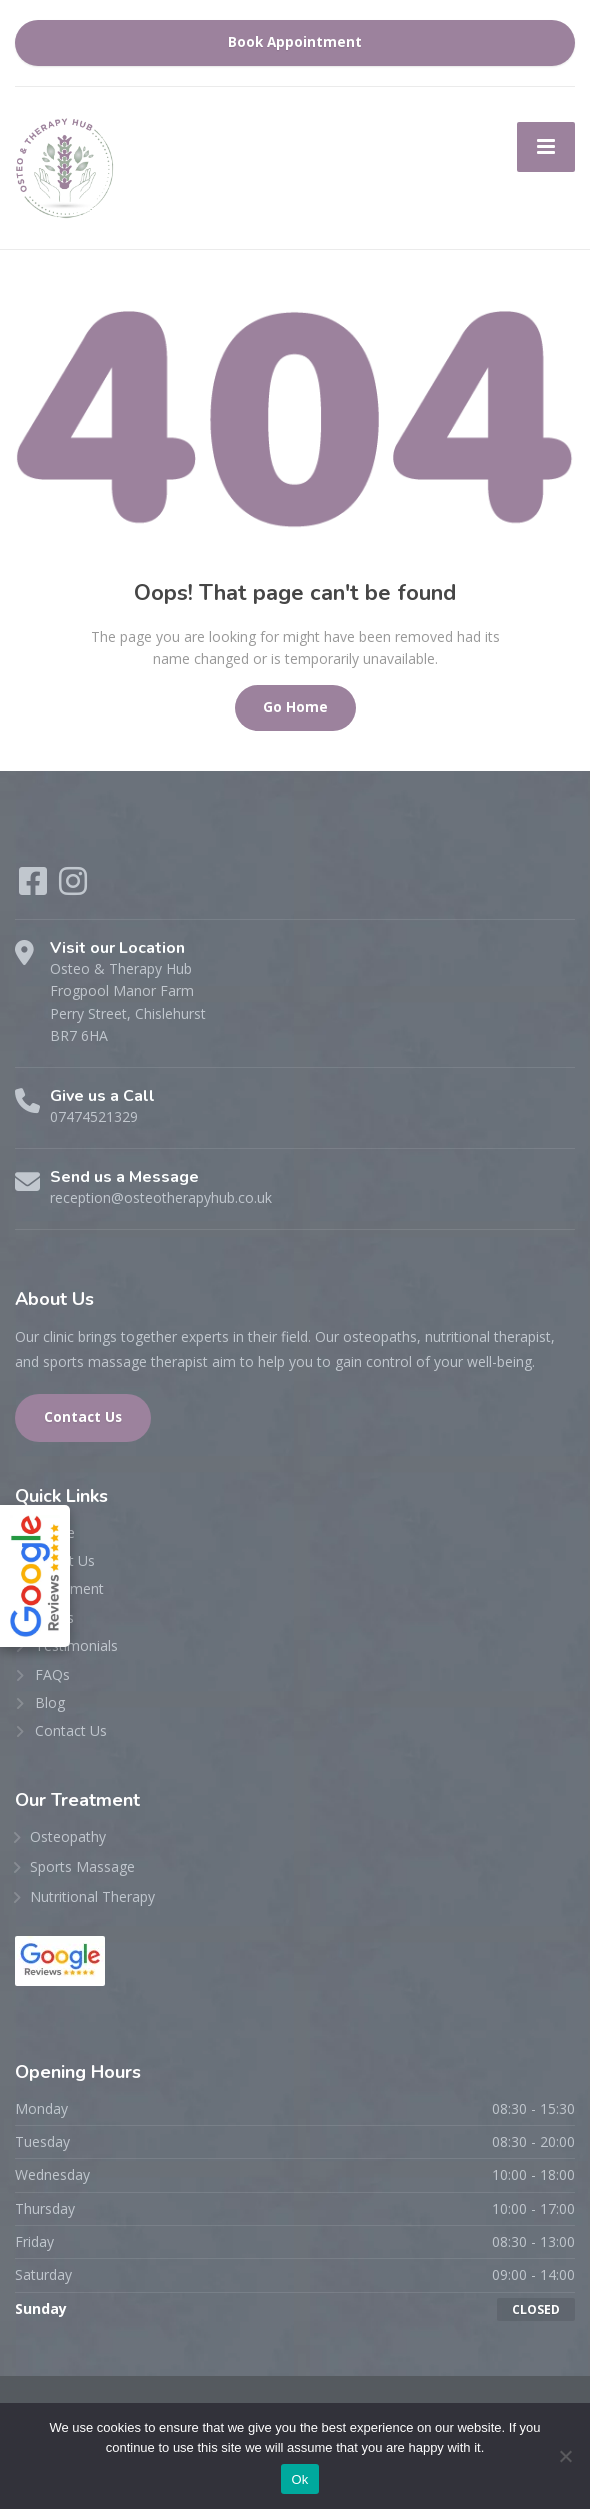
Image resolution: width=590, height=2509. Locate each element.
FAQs (52, 1674)
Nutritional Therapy (92, 1896)
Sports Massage (82, 1866)
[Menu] (546, 147)
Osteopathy (68, 1836)
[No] (565, 2456)
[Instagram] (73, 887)
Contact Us (83, 1417)
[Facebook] (35, 887)
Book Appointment (295, 42)
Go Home (295, 707)
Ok (299, 2479)
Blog (50, 1702)
